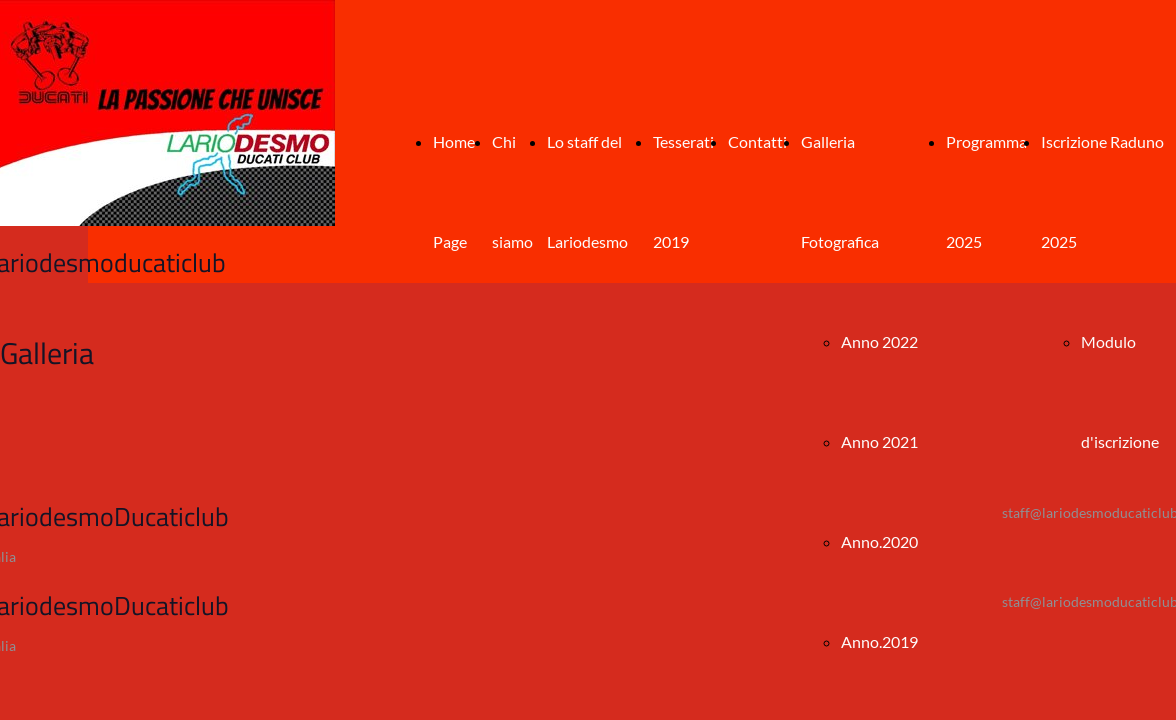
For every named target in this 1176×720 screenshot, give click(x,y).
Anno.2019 (879, 641)
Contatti (757, 141)
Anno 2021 (879, 441)
